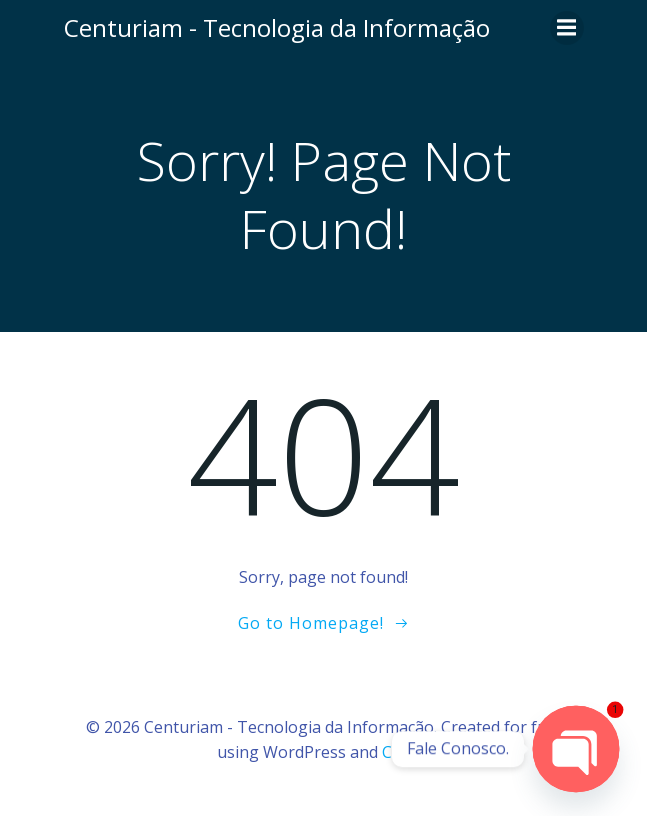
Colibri (406, 752)
